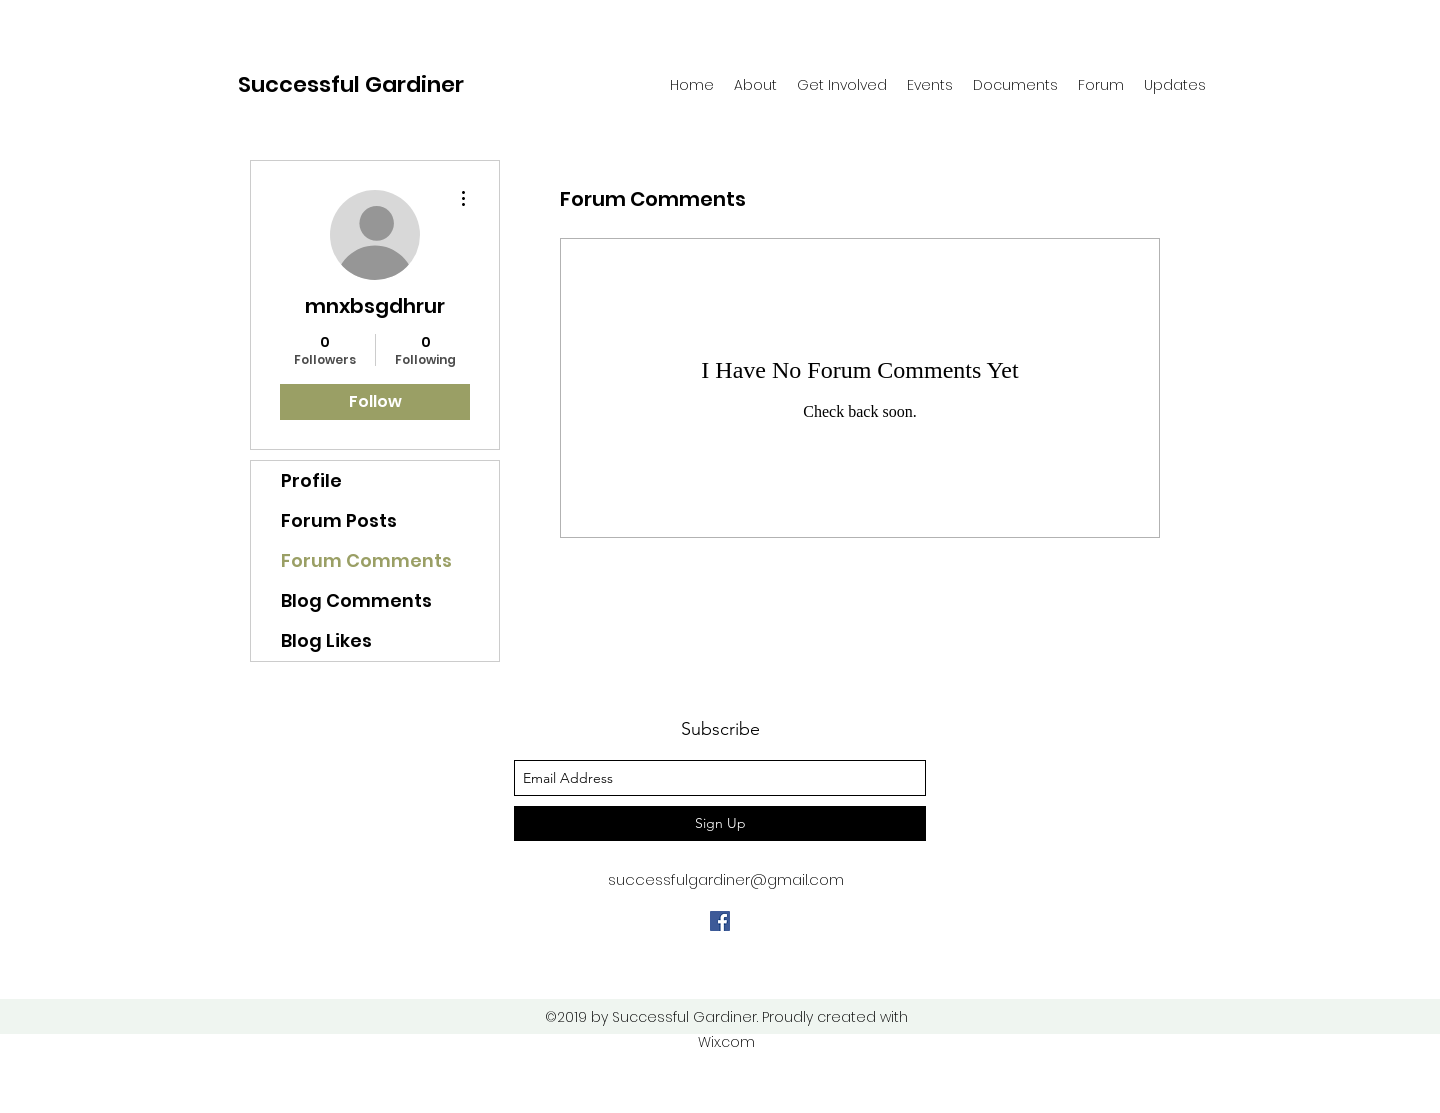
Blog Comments (356, 600)
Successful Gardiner (351, 84)
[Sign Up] (720, 823)
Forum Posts (339, 520)
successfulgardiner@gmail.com (726, 879)
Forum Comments (366, 560)
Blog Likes (326, 640)
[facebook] (720, 921)
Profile (311, 480)
